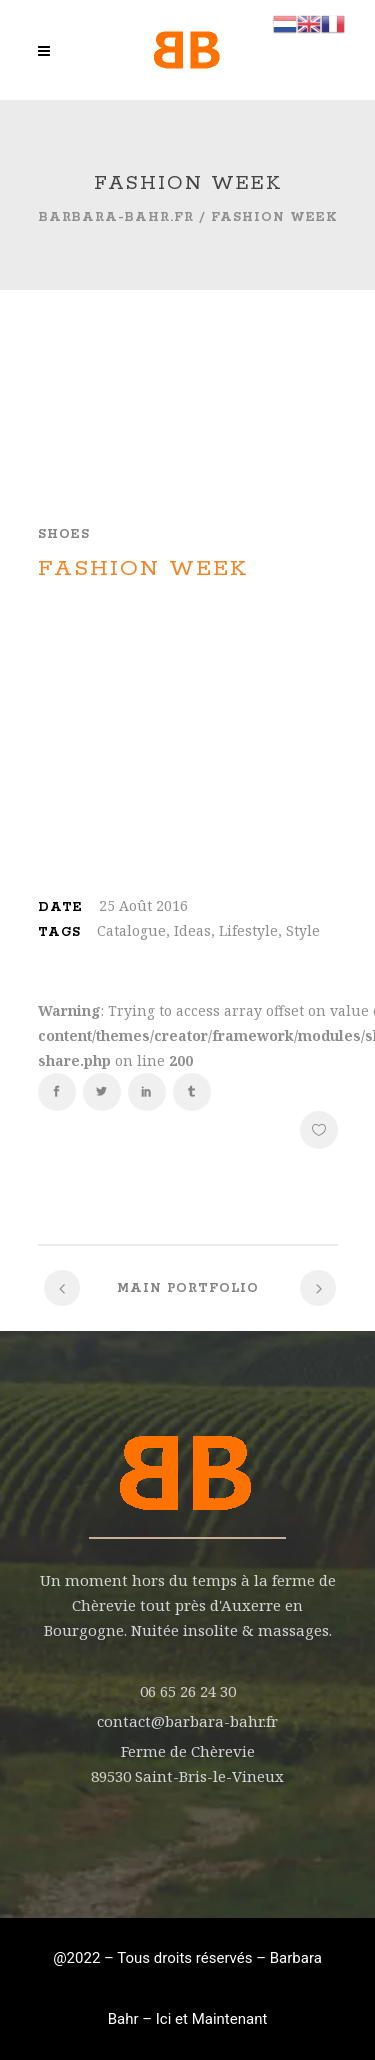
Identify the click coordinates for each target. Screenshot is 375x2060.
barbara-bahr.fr (116, 217)
